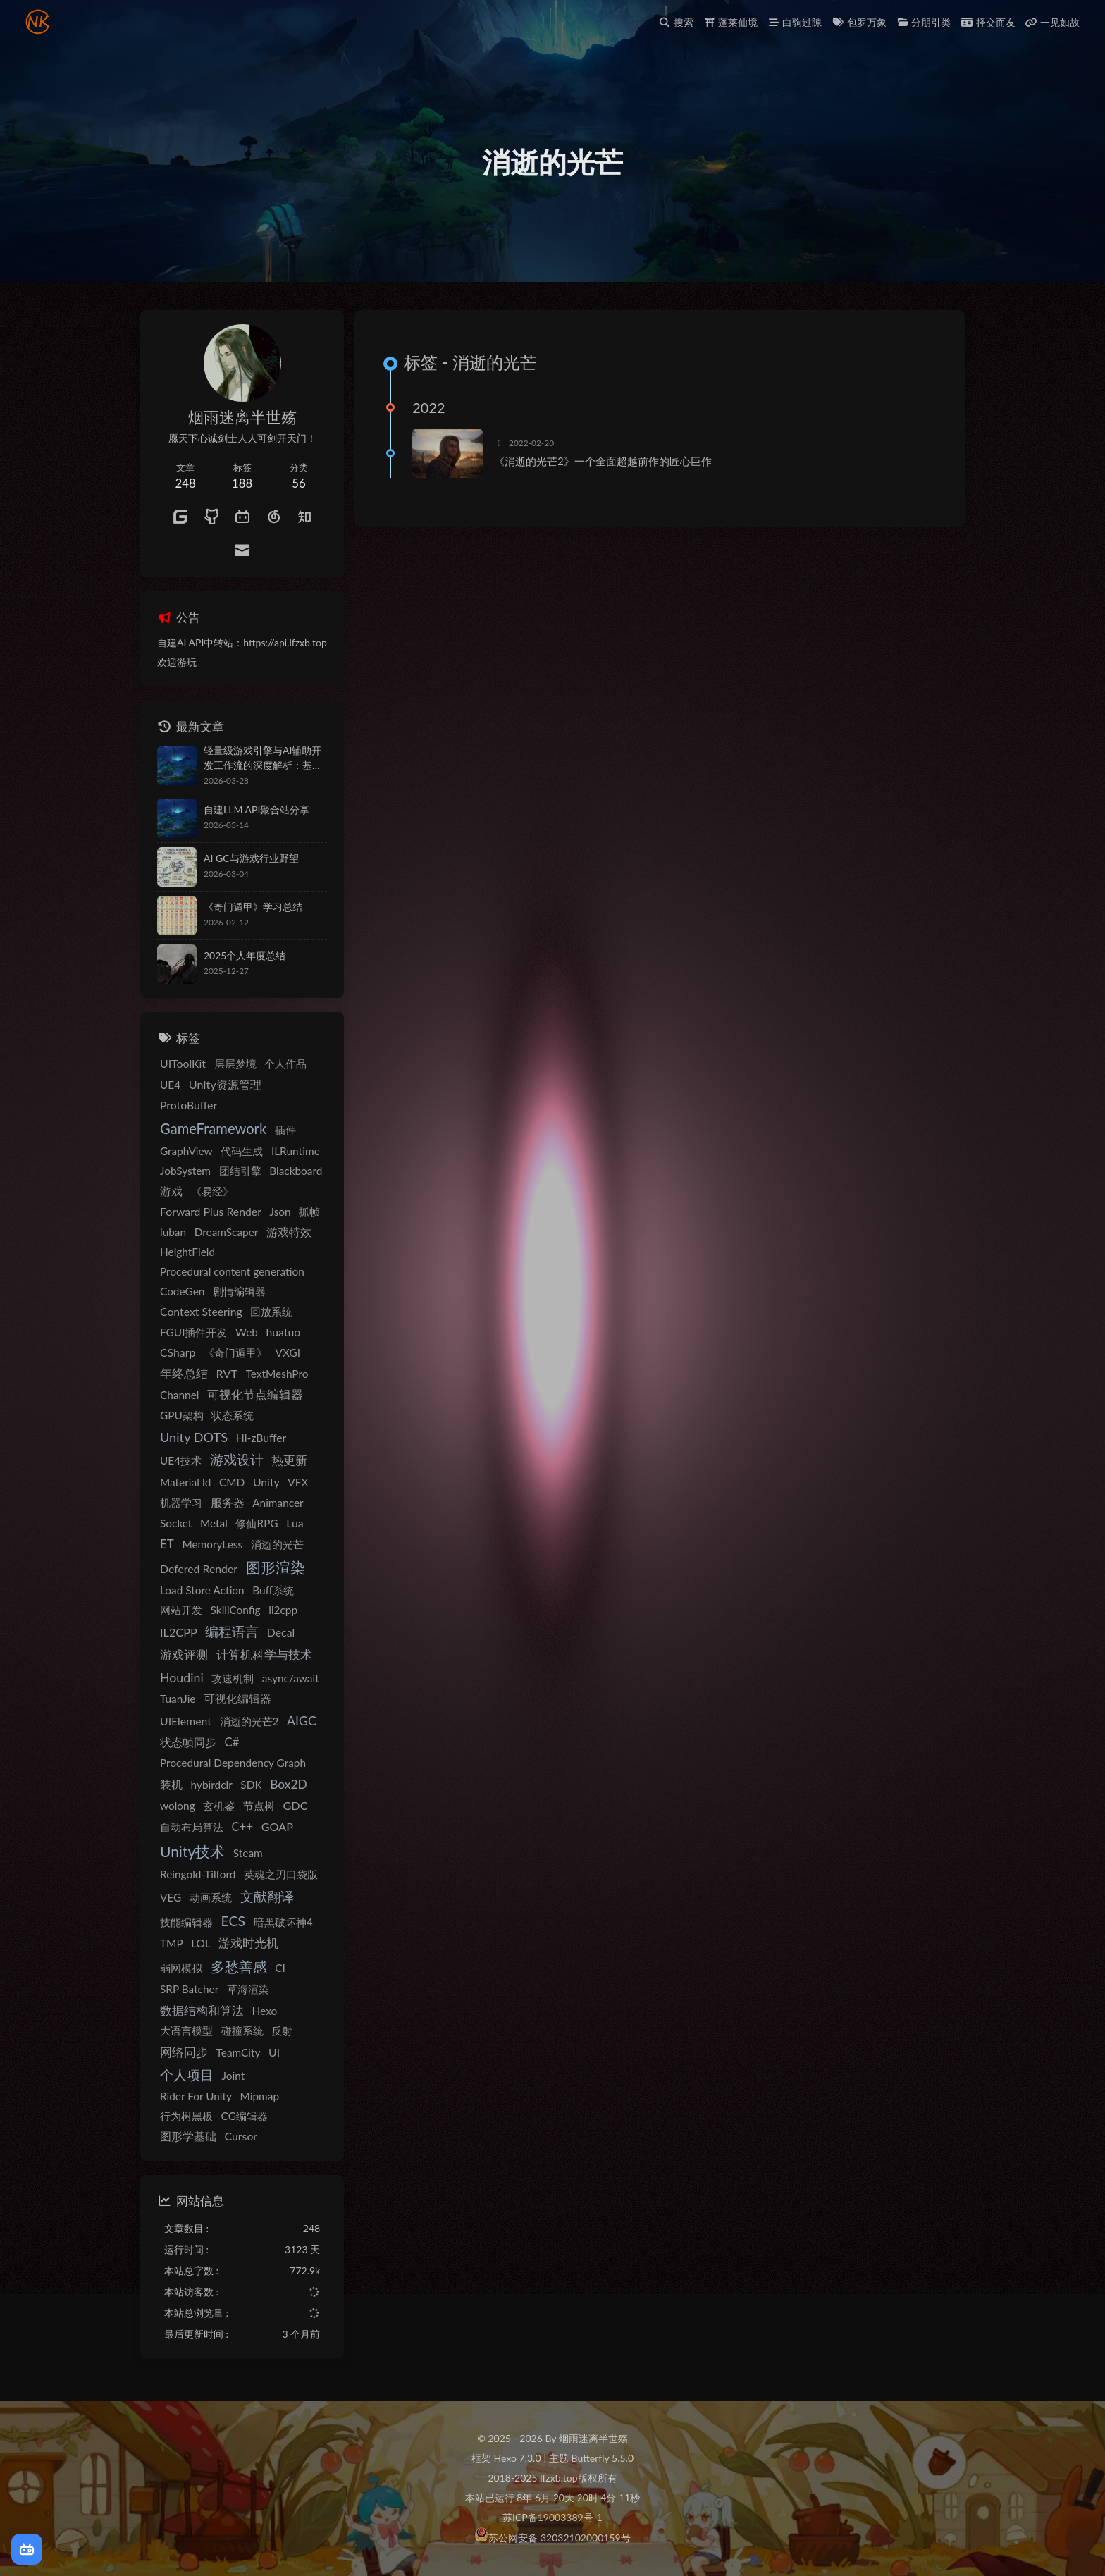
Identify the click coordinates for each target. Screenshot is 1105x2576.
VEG (170, 1897)
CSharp (177, 1352)
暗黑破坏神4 (283, 1922)
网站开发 (181, 1609)
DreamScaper (227, 1232)
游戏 (171, 1190)
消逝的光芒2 (249, 1721)
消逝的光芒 (277, 1544)
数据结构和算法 (202, 2010)
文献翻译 (267, 1896)
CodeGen (182, 1291)
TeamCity (238, 2052)
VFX (298, 1482)
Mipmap (259, 2096)
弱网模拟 (181, 1967)
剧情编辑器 (239, 1291)
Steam (248, 1853)
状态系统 (232, 1415)
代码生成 (242, 1151)
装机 (171, 1784)
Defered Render (198, 1568)
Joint (233, 2075)
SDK (250, 1784)
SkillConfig (236, 1609)
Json (280, 1211)
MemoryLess (212, 1544)
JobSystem (185, 1170)
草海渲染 (248, 1989)
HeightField (187, 1251)
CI (280, 1967)
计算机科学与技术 (264, 1654)
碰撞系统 (242, 2030)
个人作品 (285, 1063)
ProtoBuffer (188, 1104)
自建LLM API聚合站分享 (256, 809)
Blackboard (295, 1170)
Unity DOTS (194, 1437)
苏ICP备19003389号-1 (552, 2517)
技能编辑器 (186, 1922)
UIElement (185, 1720)
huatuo (283, 1331)
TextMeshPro (277, 1373)
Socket (176, 1523)
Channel (179, 1394)
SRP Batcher (189, 1989)
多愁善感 (239, 1967)
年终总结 (184, 1374)
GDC (295, 1805)
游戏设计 (237, 1459)
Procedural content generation (232, 1271)
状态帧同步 (188, 1742)
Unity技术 (192, 1851)
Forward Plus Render (210, 1211)
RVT (226, 1373)
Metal (214, 1523)
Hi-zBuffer (261, 1437)
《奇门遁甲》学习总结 (253, 907)
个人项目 (187, 2074)
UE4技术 (181, 1460)
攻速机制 (232, 1678)
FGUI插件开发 (193, 1332)
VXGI (288, 1352)
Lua (294, 1522)
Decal (281, 1632)
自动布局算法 (191, 1826)
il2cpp (282, 1609)
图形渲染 (275, 1567)
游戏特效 (288, 1231)
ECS (233, 1921)
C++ (242, 1827)
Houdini (182, 1677)
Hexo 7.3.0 (517, 2458)
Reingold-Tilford (197, 1874)
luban (173, 1232)
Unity (266, 1482)
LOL (201, 1943)
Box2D (288, 1784)
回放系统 (271, 1311)
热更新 (289, 1460)
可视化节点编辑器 (255, 1395)
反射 (281, 2030)
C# (232, 1742)
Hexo (265, 2010)
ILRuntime (295, 1151)
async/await (290, 1678)
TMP (171, 1943)
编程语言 (232, 1631)
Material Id (185, 1482)
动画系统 (211, 1897)
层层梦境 (235, 1063)
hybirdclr (212, 1784)
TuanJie (178, 1698)
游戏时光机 (248, 1943)
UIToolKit (183, 1063)
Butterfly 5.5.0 (603, 2458)
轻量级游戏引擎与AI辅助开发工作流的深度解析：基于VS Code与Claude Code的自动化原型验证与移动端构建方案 (265, 758)
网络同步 (184, 2052)
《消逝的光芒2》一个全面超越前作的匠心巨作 (603, 461)
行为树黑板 (186, 2115)
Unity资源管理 (225, 1084)
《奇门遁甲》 (235, 1352)
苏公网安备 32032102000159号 (559, 2538)
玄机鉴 (219, 1805)
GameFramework (213, 1128)
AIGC (301, 1720)
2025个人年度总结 (244, 955)
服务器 (228, 1502)
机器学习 (181, 1502)
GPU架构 (182, 1415)
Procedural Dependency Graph (233, 1762)
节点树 (259, 1805)
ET (167, 1543)
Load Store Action (202, 1590)
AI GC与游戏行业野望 (251, 858)
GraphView (186, 1151)
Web (246, 1332)
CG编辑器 (244, 2115)
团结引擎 (240, 1170)
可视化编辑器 (237, 1698)
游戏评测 (184, 1655)
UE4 (170, 1084)
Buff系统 (273, 1590)
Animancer (278, 1502)
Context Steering (201, 1311)
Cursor (241, 2136)
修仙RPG (256, 1523)
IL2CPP (178, 1632)
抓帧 (309, 1211)
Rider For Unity (196, 2096)
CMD (232, 1482)
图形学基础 (188, 2136)
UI (274, 2052)
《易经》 (212, 1191)
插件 (285, 1129)
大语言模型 (186, 2030)
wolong (177, 1805)
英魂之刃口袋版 (281, 1874)
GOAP (277, 1826)
